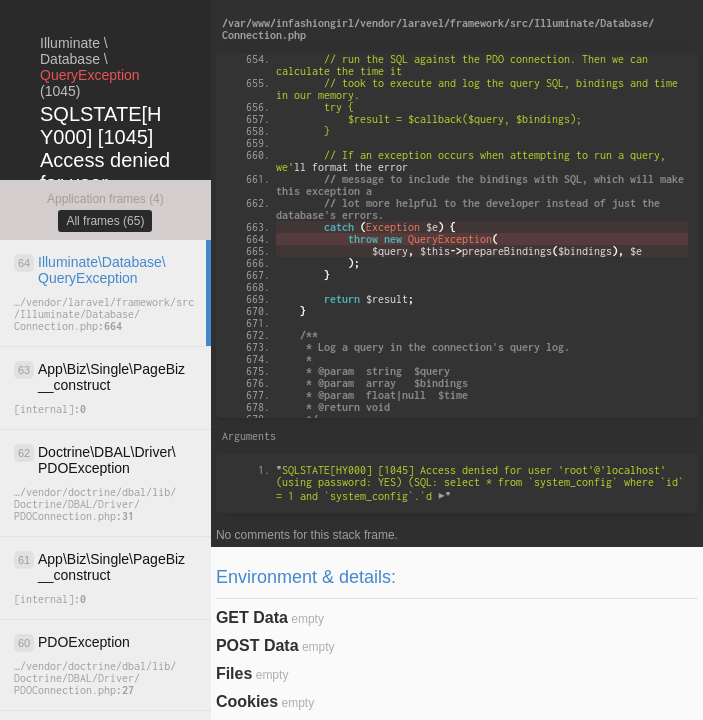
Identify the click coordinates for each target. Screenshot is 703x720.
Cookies (247, 701)
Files (234, 673)
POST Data (257, 645)
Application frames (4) (105, 199)
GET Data (252, 617)
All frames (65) (105, 221)
